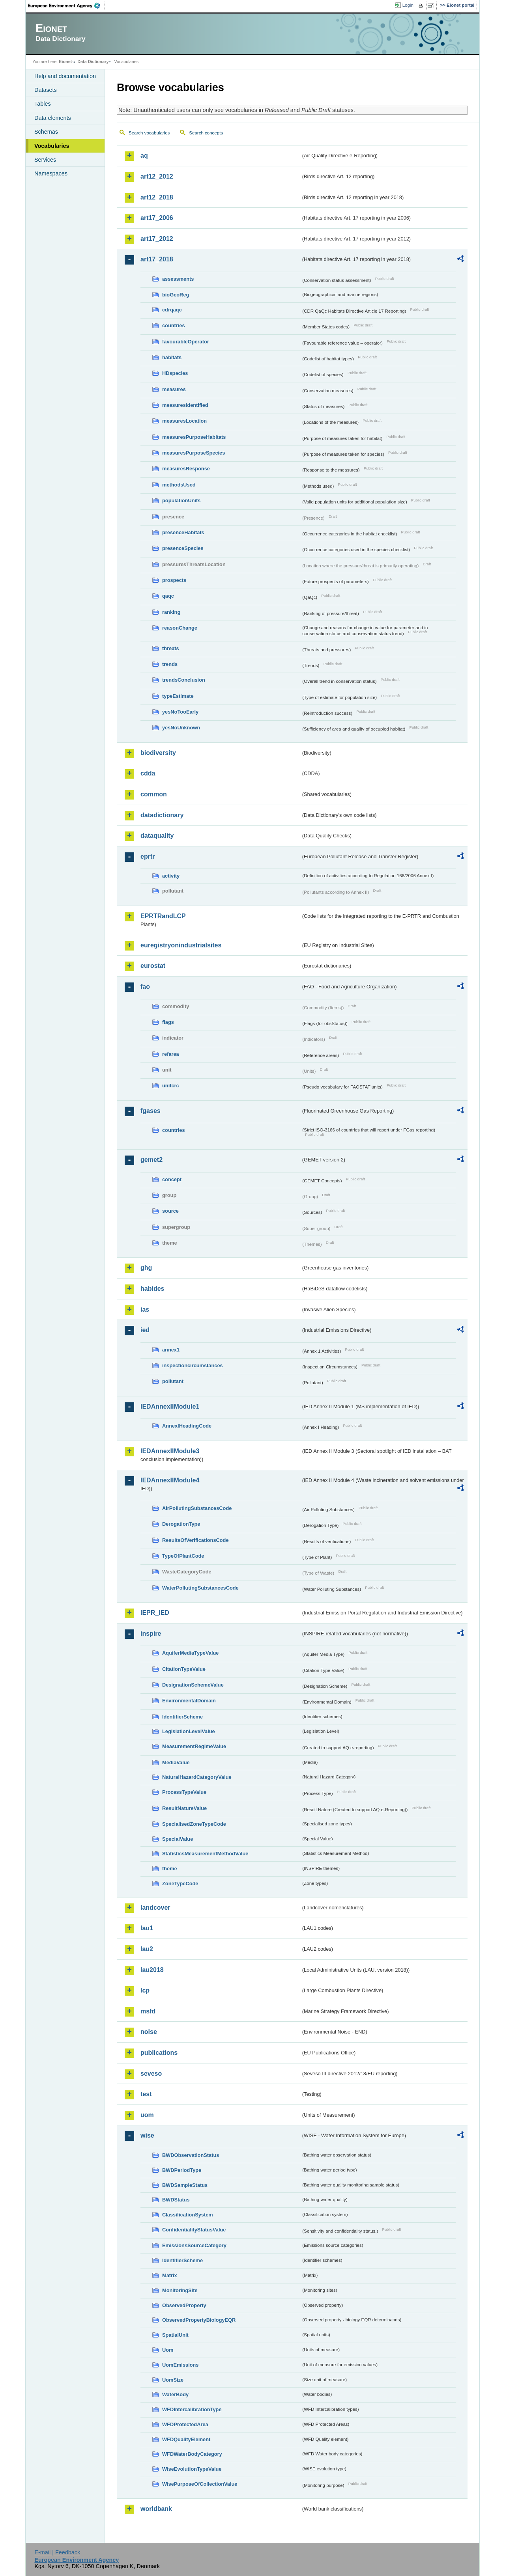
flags (168, 1022)
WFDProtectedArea (185, 2424)
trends (170, 664)
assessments (178, 279)
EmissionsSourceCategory (194, 2245)
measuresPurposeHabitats (194, 437)
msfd (147, 2011)
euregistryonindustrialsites (180, 945)
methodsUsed (179, 485)
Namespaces (50, 173)
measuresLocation (184, 421)
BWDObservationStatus (190, 2155)
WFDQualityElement (186, 2439)
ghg (146, 1267)
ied (145, 1330)
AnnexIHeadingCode (186, 1426)
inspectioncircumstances (192, 1365)
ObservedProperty (184, 2305)
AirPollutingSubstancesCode (197, 1508)
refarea (170, 1054)
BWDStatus (176, 2200)
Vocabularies (51, 146)
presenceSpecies (183, 548)
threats (170, 648)
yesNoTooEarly (180, 712)
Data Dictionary (92, 61)
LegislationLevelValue (188, 1731)
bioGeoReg (175, 295)
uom (147, 2115)
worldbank (156, 2508)
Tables (42, 104)
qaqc (168, 596)
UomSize (172, 2380)
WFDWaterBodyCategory (192, 2454)
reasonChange (179, 628)
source (170, 1211)
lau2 (146, 1949)
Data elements (52, 118)
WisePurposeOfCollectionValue (199, 2484)
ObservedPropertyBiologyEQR (199, 2320)
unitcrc (170, 1086)
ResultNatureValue (184, 1808)
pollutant (172, 1381)
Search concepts (206, 132)
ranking (171, 612)
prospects (174, 580)
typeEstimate (178, 696)
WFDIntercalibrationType (192, 2409)
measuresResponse (186, 469)
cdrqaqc (172, 310)
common (153, 794)
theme (169, 1868)
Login (407, 5)
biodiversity (158, 752)
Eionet (65, 61)
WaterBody (175, 2394)
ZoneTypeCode (180, 1883)
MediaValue (176, 1762)
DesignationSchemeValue (193, 1685)
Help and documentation (65, 76)
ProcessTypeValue (184, 1792)
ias (144, 1309)
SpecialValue (177, 1839)
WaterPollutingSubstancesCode (200, 1588)
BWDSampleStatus (185, 2185)
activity (171, 876)
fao (145, 986)
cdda (147, 773)
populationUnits (181, 500)
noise (148, 2031)
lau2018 (152, 1969)
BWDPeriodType (181, 2170)
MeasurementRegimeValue (194, 1746)
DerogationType (181, 1524)
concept (171, 1179)
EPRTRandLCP (163, 916)
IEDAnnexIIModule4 (169, 1480)
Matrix (169, 2275)
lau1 (146, 1928)
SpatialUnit (175, 2335)
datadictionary (161, 815)
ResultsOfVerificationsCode (195, 1540)
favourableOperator (185, 342)
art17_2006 (156, 217)
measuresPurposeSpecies (193, 453)
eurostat (152, 965)
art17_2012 (156, 238)
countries (173, 325)
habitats (171, 357)
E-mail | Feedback (57, 2552)
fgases (150, 1110)
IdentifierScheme (182, 1717)
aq (144, 155)
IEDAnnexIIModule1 (169, 1406)
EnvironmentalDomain (189, 1701)
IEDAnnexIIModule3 (169, 1451)
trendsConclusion (183, 680)
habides (152, 1288)
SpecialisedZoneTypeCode (194, 1824)
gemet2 (151, 1159)
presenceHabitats (183, 532)
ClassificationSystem (187, 2215)
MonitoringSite (180, 2290)
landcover (155, 1907)
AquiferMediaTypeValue (190, 1653)
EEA (66, 5)
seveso (151, 2073)
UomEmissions (180, 2365)
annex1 (171, 1350)
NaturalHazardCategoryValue (197, 1777)
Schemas (46, 132)
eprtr (147, 856)
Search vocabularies (149, 132)
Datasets (45, 90)
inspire (150, 1633)
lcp (145, 1990)
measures (174, 389)
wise (147, 2135)
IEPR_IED (154, 1612)
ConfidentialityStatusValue (194, 2230)
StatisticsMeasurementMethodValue (205, 1854)
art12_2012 (156, 176)
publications (159, 2052)
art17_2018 (156, 259)
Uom (167, 2350)
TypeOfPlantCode (183, 1556)
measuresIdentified (185, 405)
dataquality (157, 835)
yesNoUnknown (181, 728)
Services (45, 160)
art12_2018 (156, 197)
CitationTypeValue (184, 1669)
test (146, 2094)
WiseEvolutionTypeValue (191, 2469)
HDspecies (175, 373)
